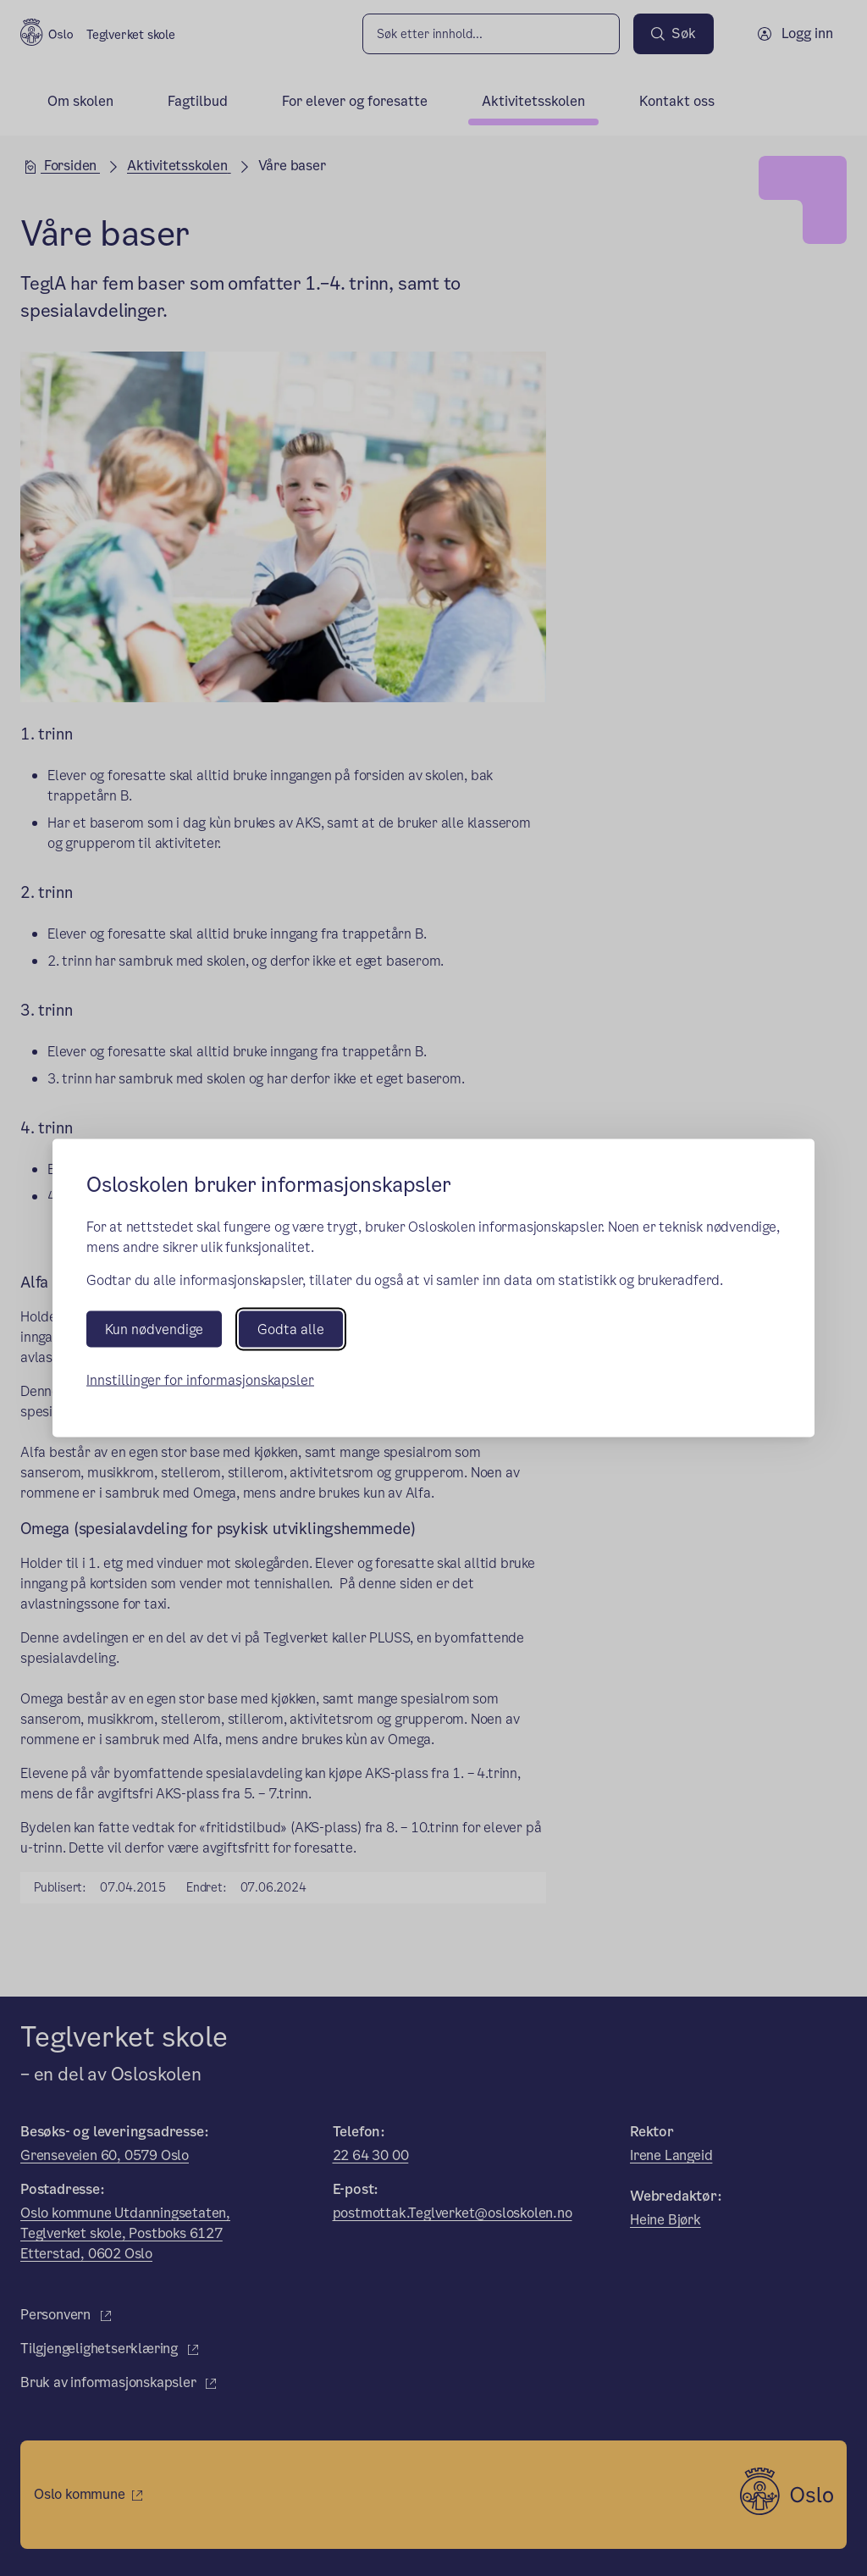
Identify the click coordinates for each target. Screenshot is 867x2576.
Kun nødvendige (154, 1329)
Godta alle (290, 1329)
